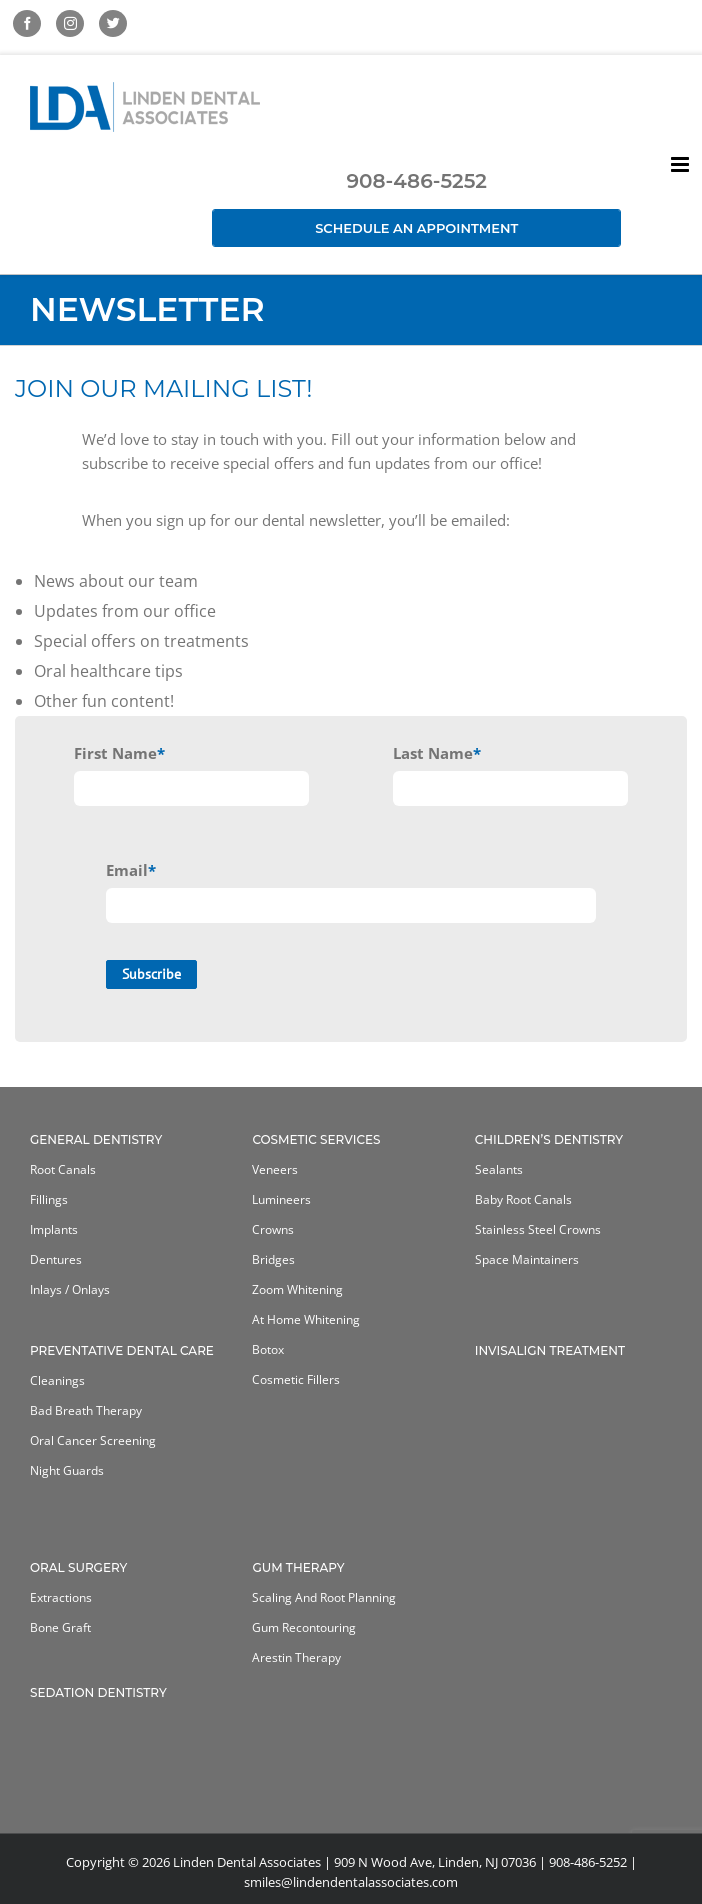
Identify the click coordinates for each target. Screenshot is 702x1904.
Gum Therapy (298, 1567)
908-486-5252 (416, 181)
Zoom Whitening (297, 1289)
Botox (268, 1349)
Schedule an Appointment (416, 228)
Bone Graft (60, 1627)
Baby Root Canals (523, 1199)
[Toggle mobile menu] (681, 164)
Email (131, 870)
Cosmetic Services (316, 1139)
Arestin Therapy (296, 1657)
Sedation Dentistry (98, 1692)
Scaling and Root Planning (324, 1597)
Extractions (61, 1597)
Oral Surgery (78, 1567)
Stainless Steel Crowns (538, 1229)
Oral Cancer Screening (93, 1440)
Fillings (49, 1199)
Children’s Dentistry (549, 1139)
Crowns (273, 1229)
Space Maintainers (527, 1259)
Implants (54, 1229)
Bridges (273, 1259)
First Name (119, 753)
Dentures (56, 1259)
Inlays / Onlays (70, 1289)
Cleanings (57, 1380)
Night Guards (67, 1470)
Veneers (275, 1169)
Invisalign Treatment (550, 1350)
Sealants (499, 1169)
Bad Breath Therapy (86, 1410)
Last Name (437, 753)
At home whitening (306, 1319)
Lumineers (281, 1199)
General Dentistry (96, 1139)
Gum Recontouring (304, 1627)
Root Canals (63, 1169)
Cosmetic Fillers (296, 1379)
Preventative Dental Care (122, 1350)
